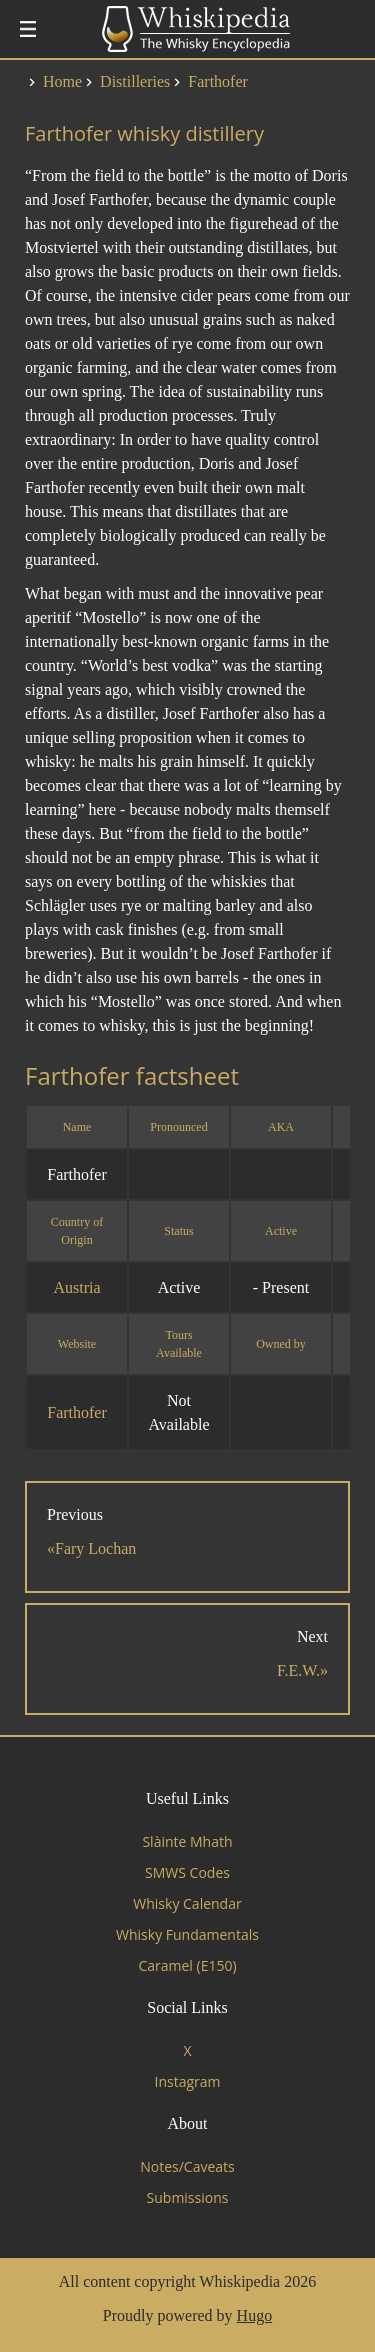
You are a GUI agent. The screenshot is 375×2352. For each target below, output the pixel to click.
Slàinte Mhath (187, 1841)
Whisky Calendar (187, 1903)
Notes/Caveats (187, 2166)
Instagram (187, 2081)
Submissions (188, 2197)
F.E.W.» (302, 1670)
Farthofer (77, 1412)
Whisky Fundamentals (187, 1934)
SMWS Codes (187, 1872)
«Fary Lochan (91, 1548)
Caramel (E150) (187, 1965)
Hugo (255, 2315)
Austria (76, 1287)
